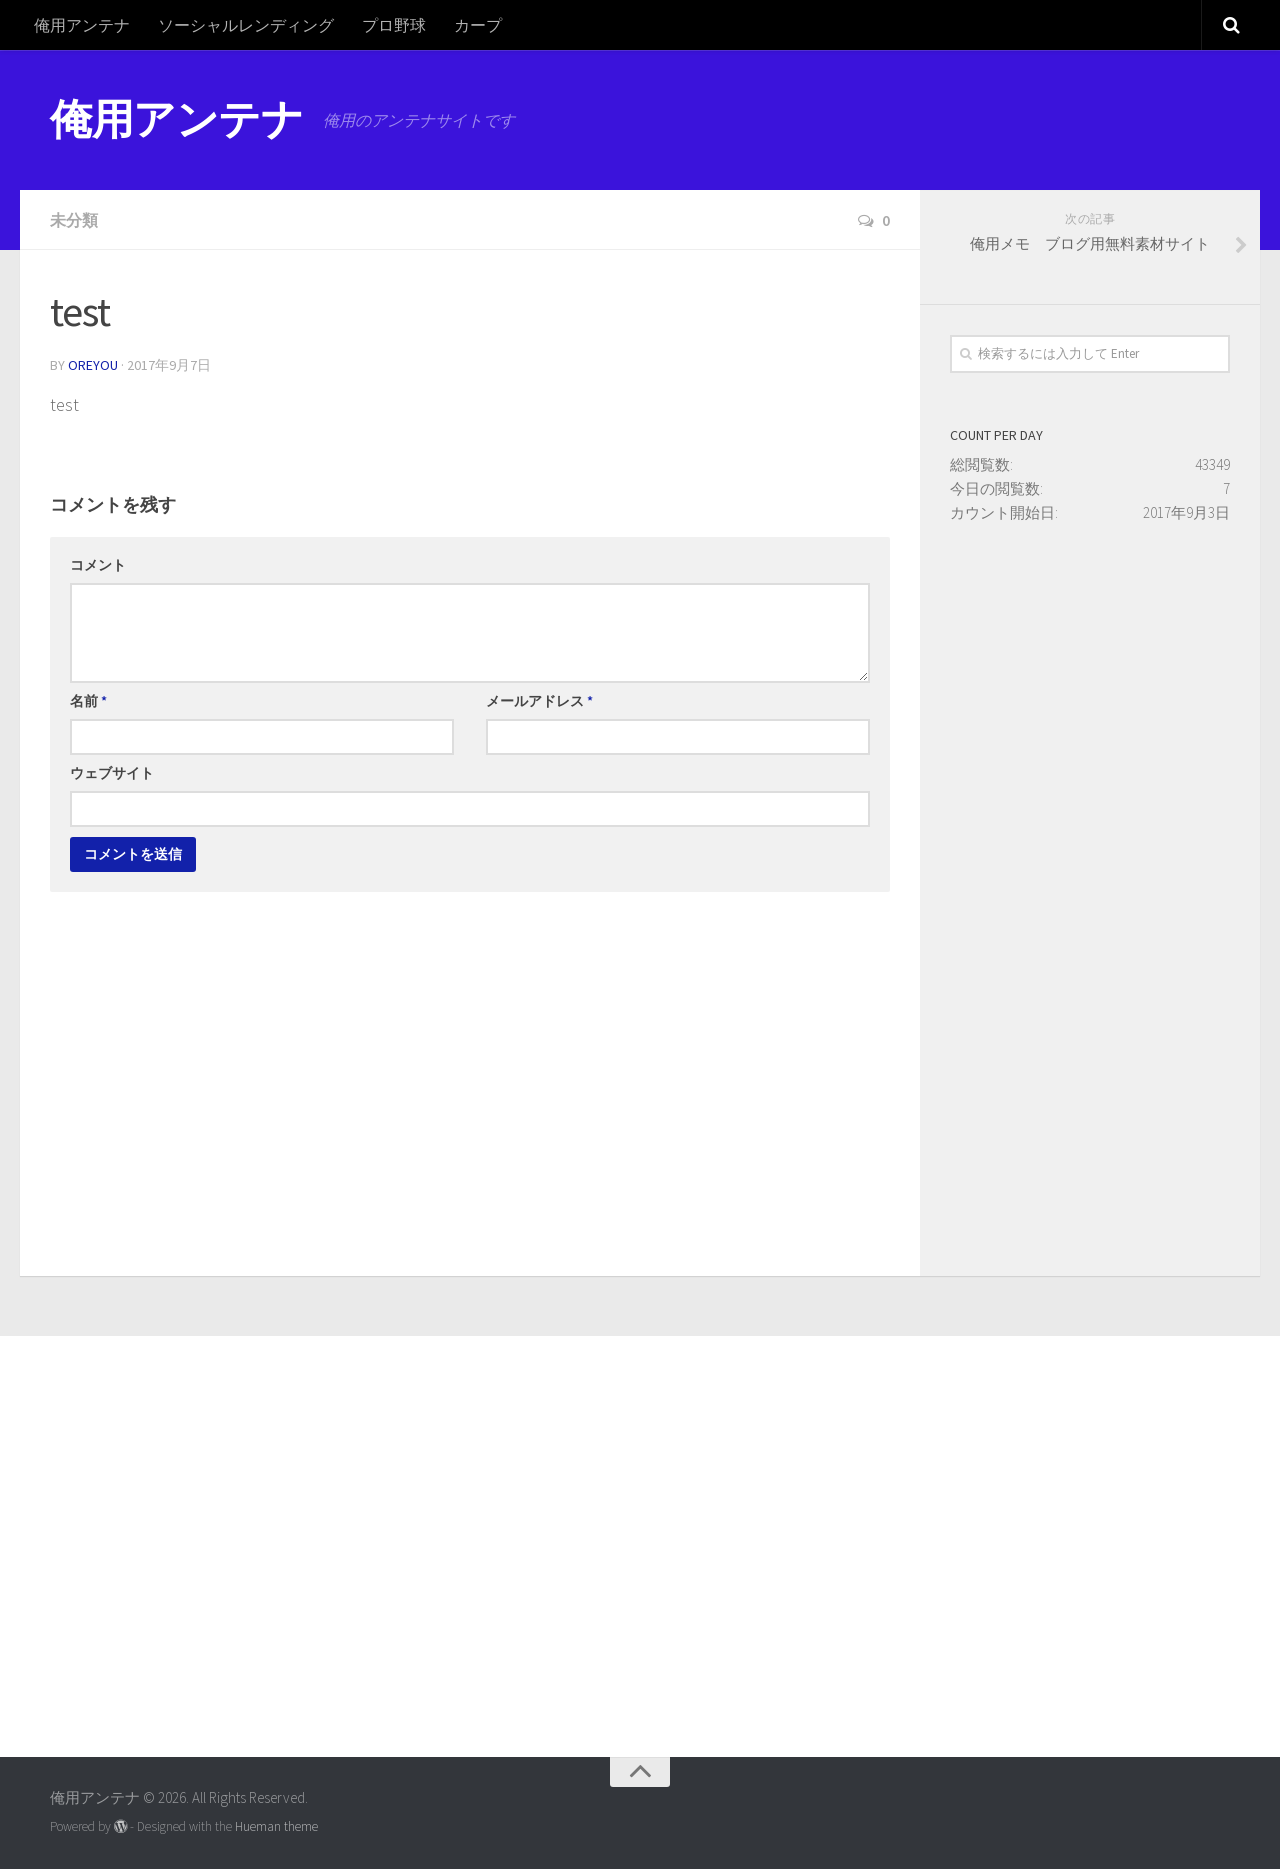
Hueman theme (276, 1826)
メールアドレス (539, 701)
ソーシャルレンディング (246, 25)
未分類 (74, 220)
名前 (88, 701)
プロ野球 (394, 25)
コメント (98, 565)
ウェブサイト (112, 773)
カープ (478, 25)
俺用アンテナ (82, 25)
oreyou (93, 365)
